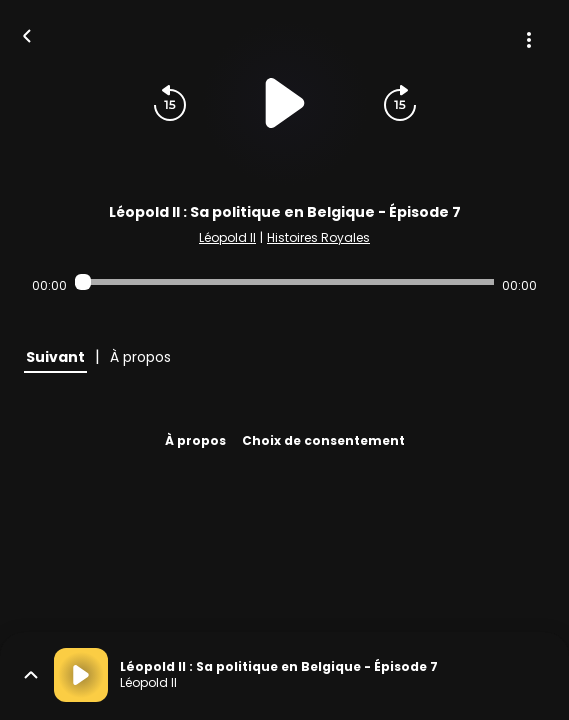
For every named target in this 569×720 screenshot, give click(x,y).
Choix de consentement (323, 440)
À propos (195, 440)
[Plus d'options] (529, 40)
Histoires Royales (318, 237)
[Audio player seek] (284, 282)
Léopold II (227, 237)
